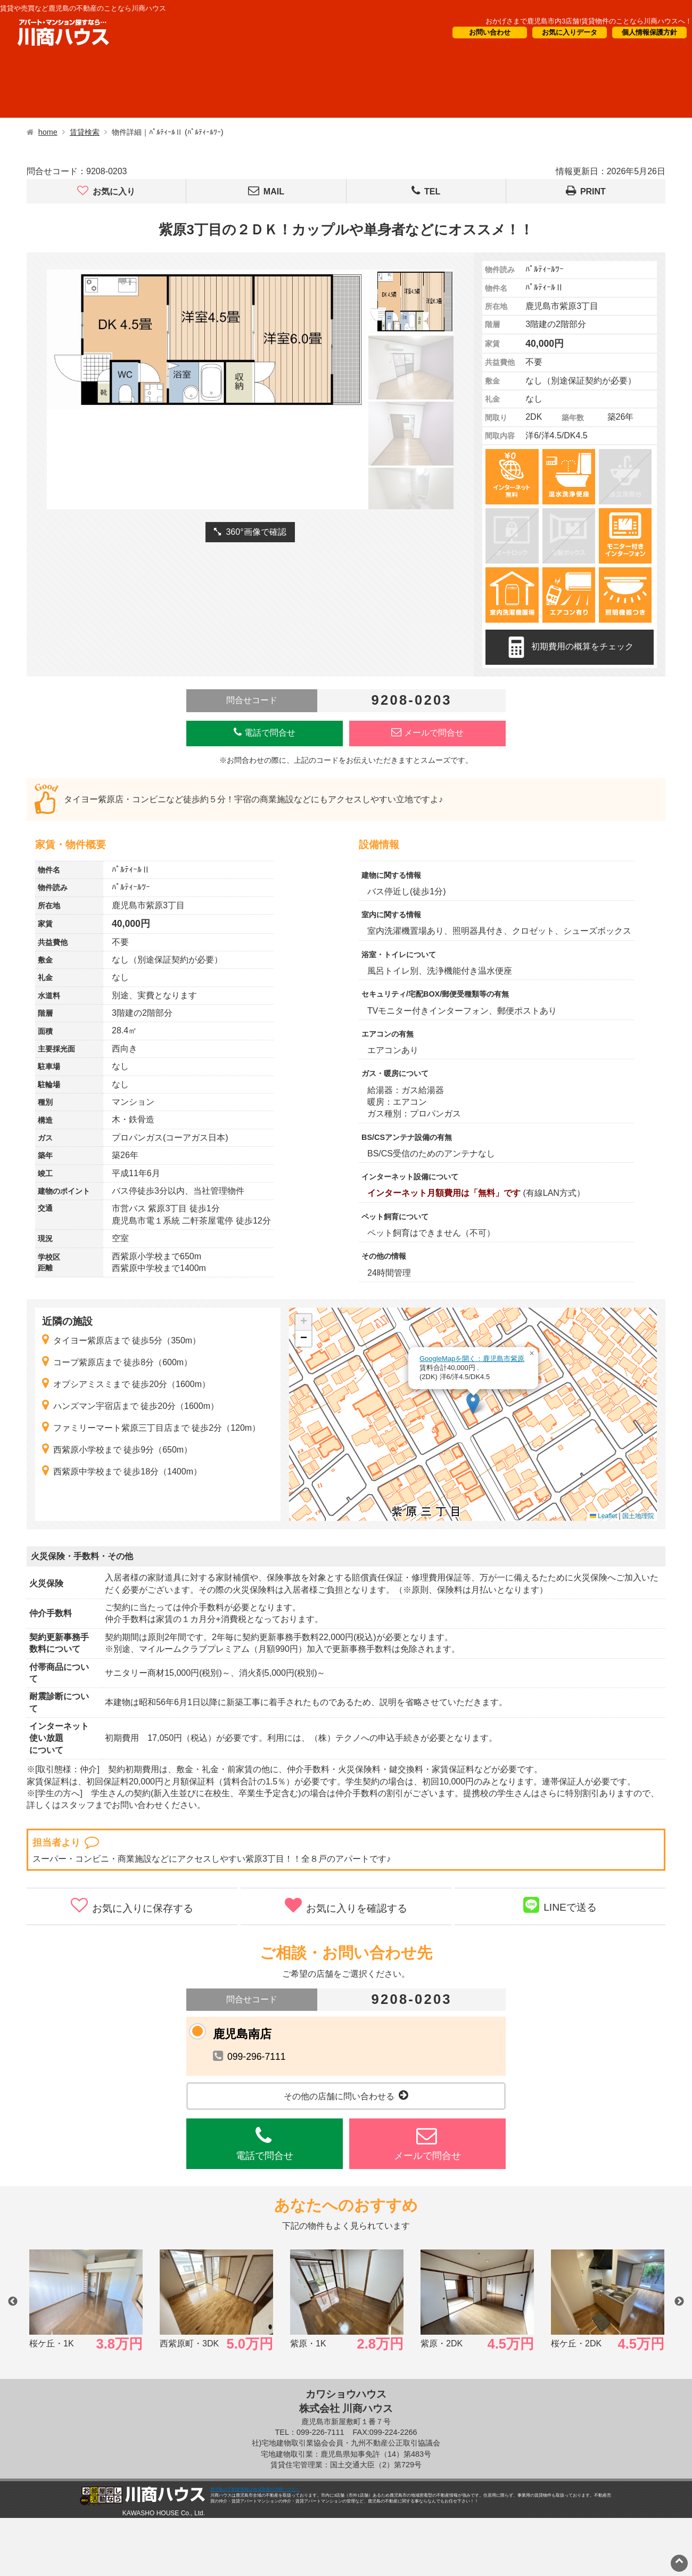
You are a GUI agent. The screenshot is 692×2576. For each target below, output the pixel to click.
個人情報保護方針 (649, 32)
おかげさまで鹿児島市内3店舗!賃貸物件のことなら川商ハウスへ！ (588, 21)
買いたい (134, 86)
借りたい (44, 86)
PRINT (586, 191)
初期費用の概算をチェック (569, 647)
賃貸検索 (85, 132)
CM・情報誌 (424, 86)
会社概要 (517, 86)
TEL (425, 191)
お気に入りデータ (569, 32)
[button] (473, 1403)
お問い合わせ (489, 32)
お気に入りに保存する (132, 1905)
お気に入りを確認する (346, 1905)
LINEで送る (560, 1905)
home (47, 132)
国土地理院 (638, 1516)
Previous (12, 2301)
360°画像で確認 (249, 531)
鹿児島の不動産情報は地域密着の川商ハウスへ (255, 2489)
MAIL (266, 191)
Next (679, 2301)
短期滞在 (224, 86)
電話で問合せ (264, 732)
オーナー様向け (320, 86)
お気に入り (106, 191)
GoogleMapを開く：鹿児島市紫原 (471, 1359)
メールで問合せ (427, 732)
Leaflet (603, 1516)
